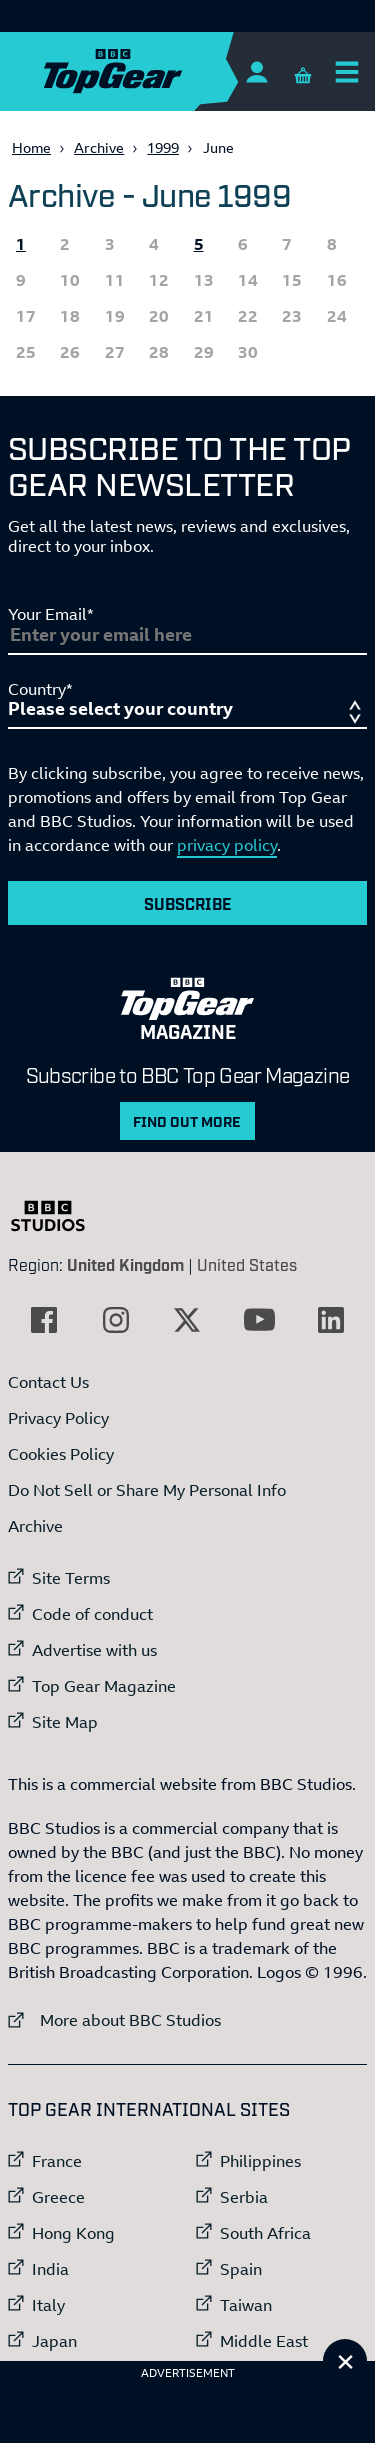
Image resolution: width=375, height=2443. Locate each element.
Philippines (260, 2161)
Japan (54, 2341)
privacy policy (227, 845)
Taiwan (246, 2305)
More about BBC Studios (114, 2019)
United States (247, 1264)
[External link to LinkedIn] (331, 1320)
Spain (241, 2269)
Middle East (264, 2341)
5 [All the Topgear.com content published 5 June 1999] (199, 244)
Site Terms (71, 1578)
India (50, 2269)
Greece (58, 2197)
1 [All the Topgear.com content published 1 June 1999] (21, 244)
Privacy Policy (58, 1418)
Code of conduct (92, 1614)
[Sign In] (256, 71)
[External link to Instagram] (116, 1320)
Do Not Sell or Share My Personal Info (147, 1490)
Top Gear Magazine (104, 1686)
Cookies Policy (61, 1454)
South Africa (265, 2233)
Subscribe (188, 903)
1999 (163, 147)
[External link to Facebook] (44, 1320)
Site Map (65, 1722)
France (57, 2161)
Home (31, 147)
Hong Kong (73, 2233)
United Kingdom (125, 1264)
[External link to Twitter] (187, 1320)
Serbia (244, 2197)
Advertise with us (94, 1650)
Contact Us (48, 1382)
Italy (48, 2305)
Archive (99, 147)
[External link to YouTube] (259, 1320)
